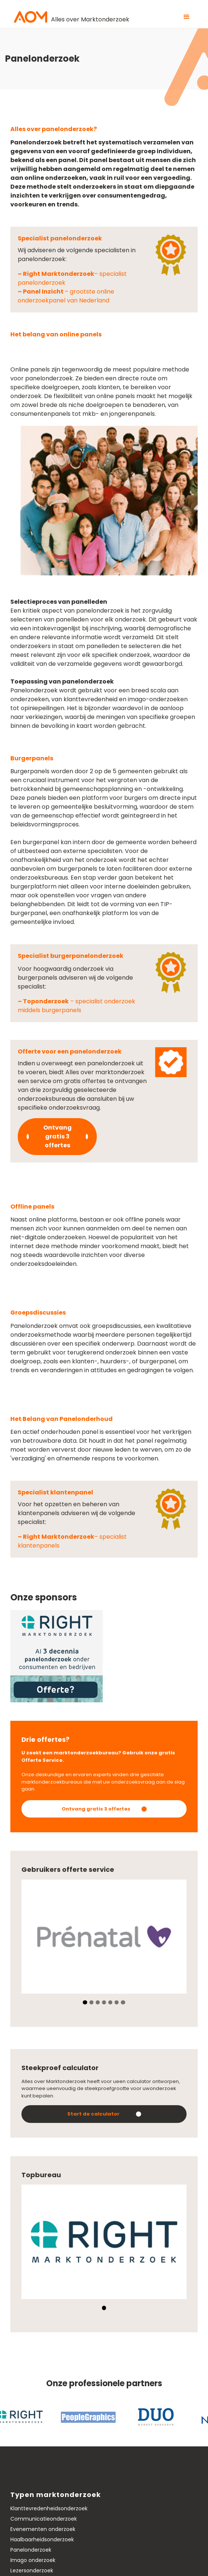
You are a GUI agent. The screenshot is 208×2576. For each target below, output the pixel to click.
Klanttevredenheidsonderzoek (49, 2508)
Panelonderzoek (30, 2550)
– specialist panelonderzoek (72, 278)
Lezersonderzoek (31, 2570)
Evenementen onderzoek (42, 2529)
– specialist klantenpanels (72, 1541)
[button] (186, 17)
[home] (69, 17)
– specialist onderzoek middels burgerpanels (76, 1005)
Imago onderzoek (32, 2560)
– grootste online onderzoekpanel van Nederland (66, 296)
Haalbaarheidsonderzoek (42, 2539)
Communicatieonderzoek (43, 2519)
